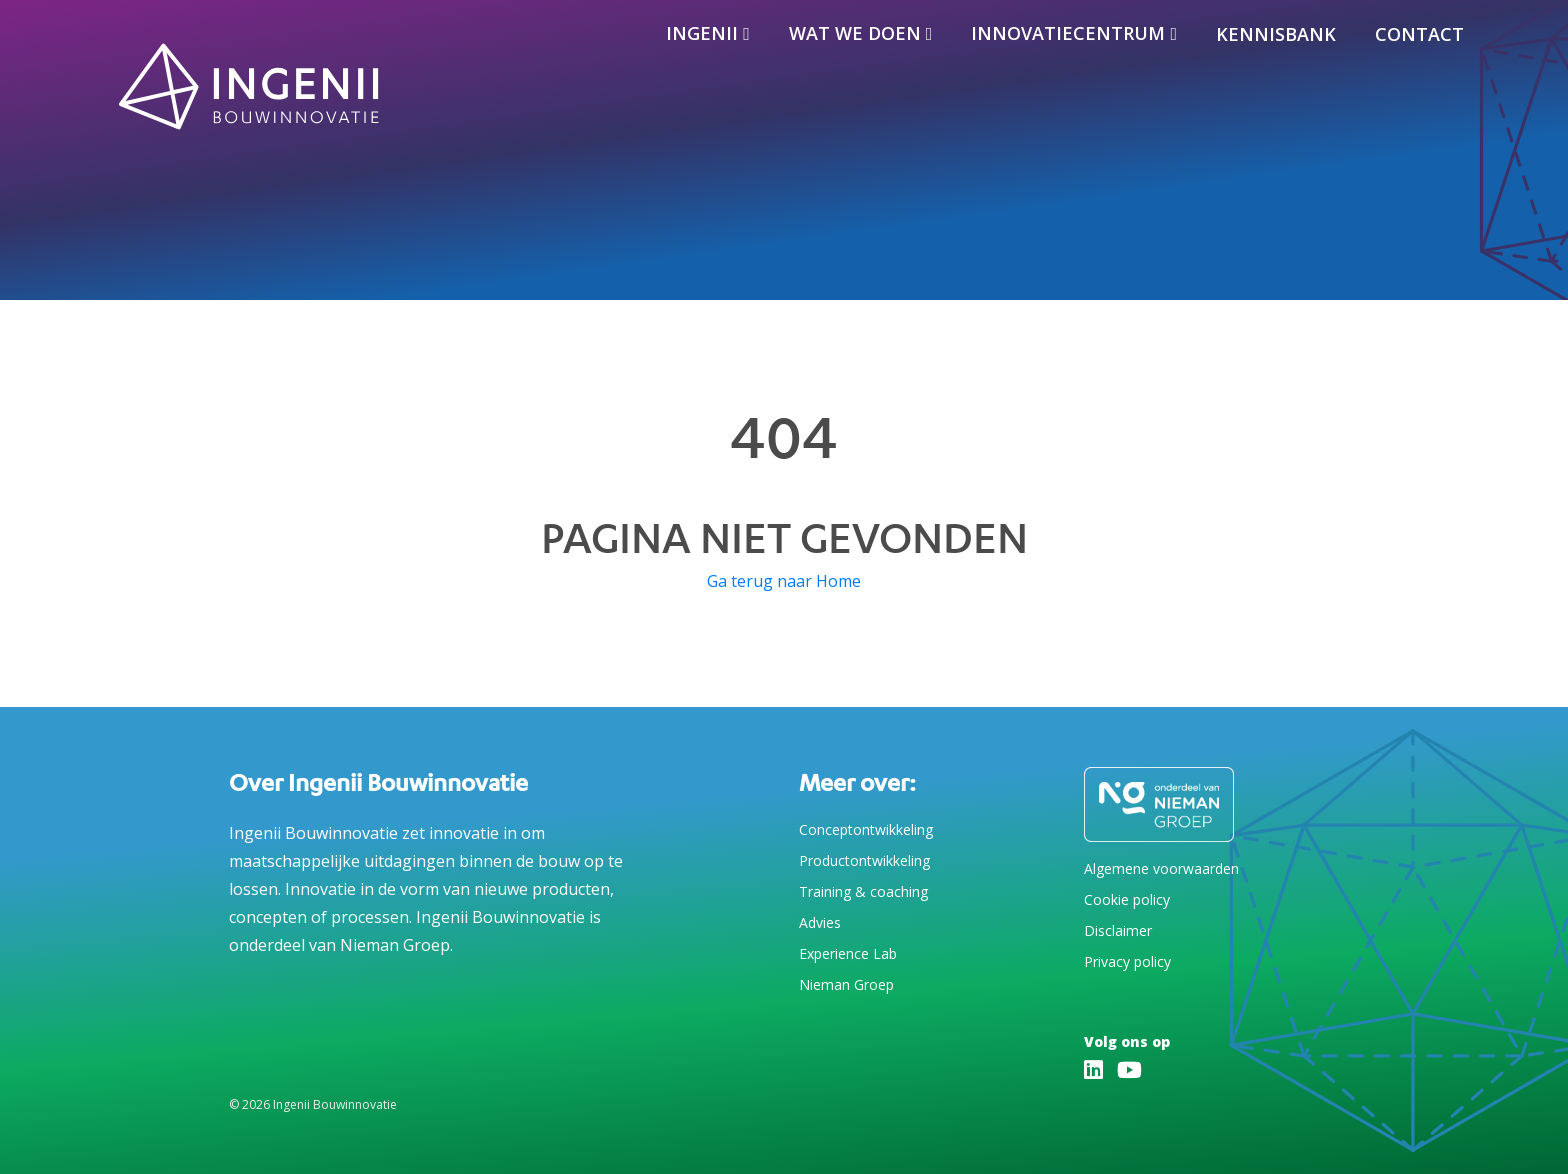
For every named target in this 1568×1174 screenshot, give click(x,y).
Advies (820, 922)
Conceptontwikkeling (866, 829)
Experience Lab (848, 953)
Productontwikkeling (864, 860)
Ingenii (702, 33)
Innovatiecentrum (1068, 33)
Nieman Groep (846, 984)
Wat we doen (855, 33)
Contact (1419, 34)
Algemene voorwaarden (1161, 868)
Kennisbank (1276, 34)
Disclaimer (1118, 930)
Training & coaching (863, 891)
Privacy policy (1127, 961)
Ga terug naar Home (784, 581)
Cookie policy (1127, 899)
